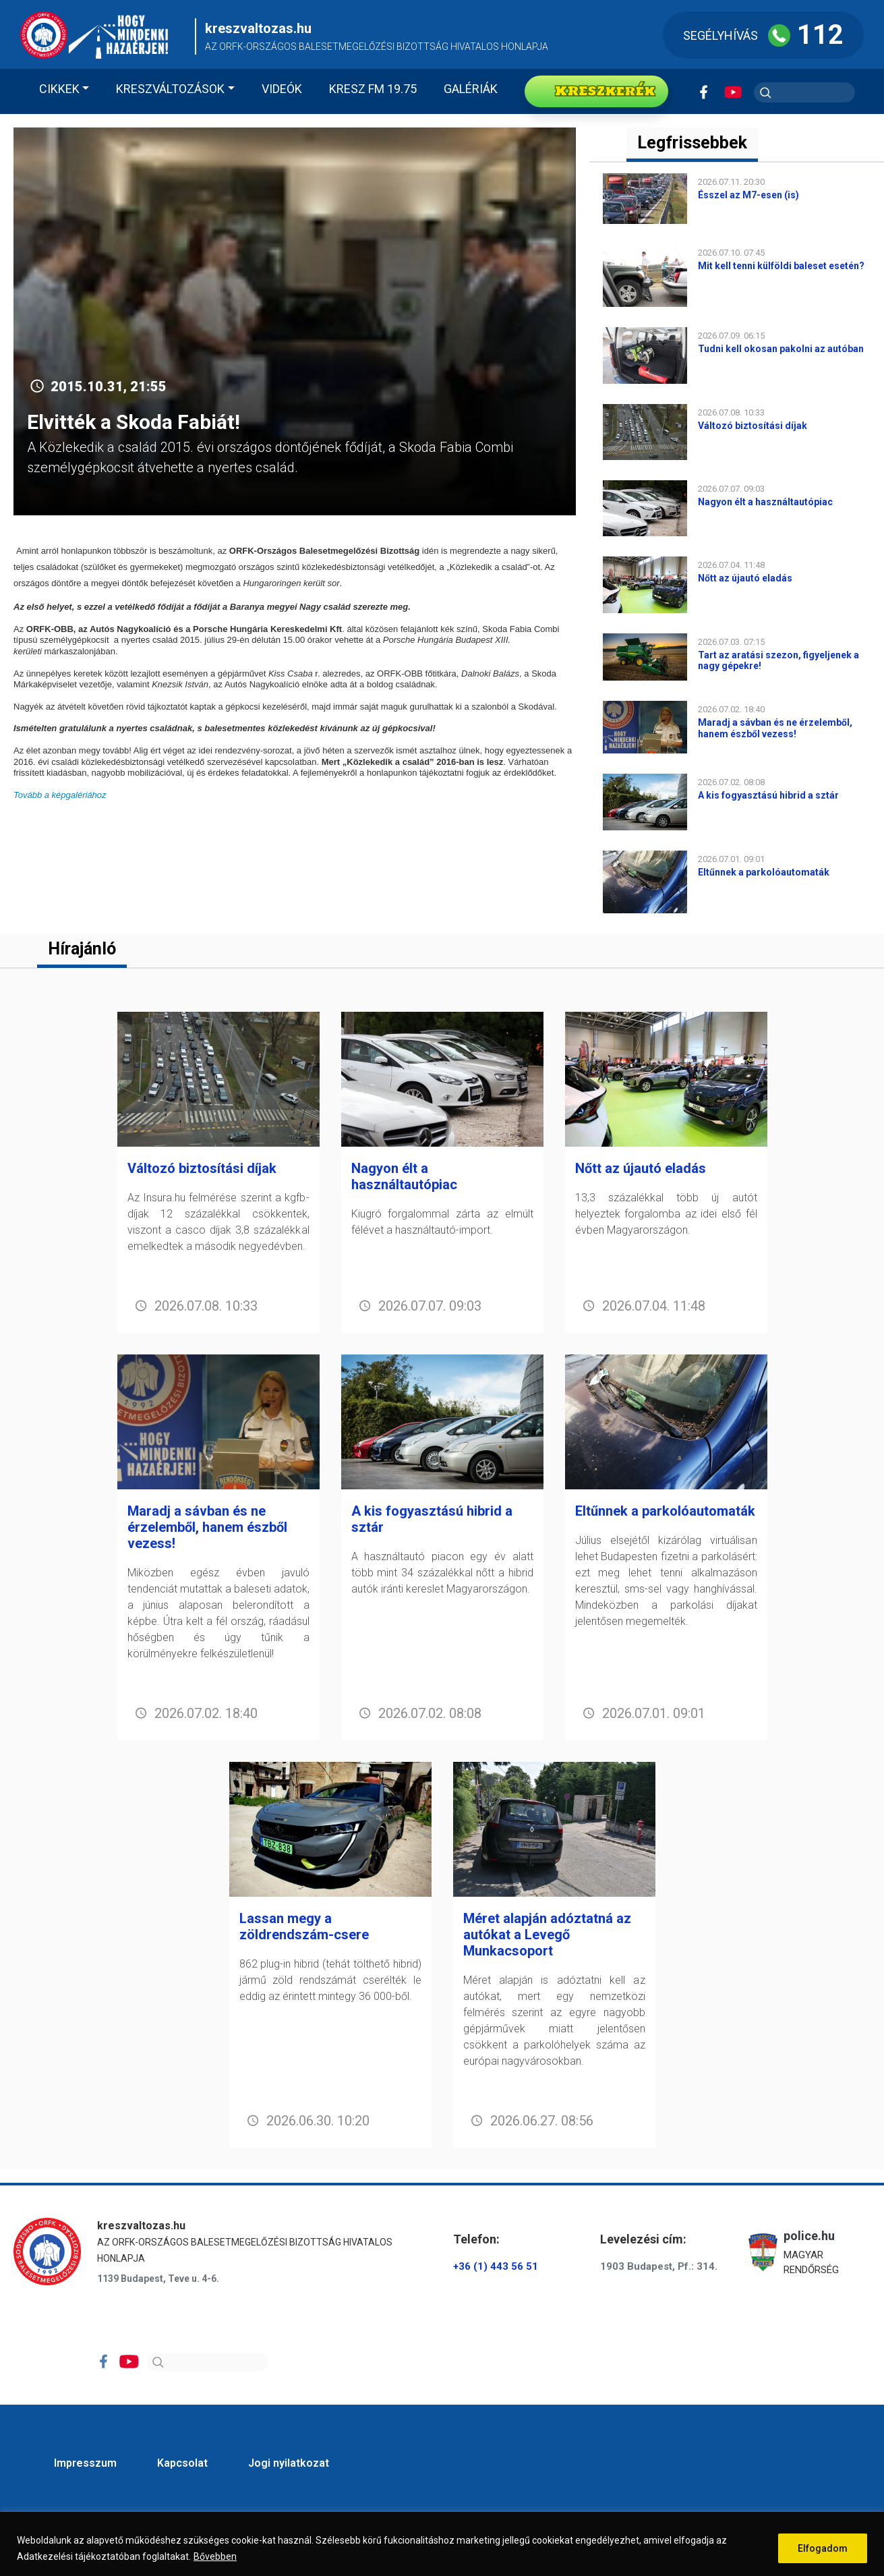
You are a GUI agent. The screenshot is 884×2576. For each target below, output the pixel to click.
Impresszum (85, 2463)
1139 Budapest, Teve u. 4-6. (158, 2278)
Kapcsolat (182, 2463)
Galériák (471, 89)
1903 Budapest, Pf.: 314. (658, 2266)
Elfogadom (823, 2548)
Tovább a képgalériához (60, 795)
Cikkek (59, 89)
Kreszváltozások (170, 89)
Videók (282, 89)
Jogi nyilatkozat (288, 2463)
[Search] (207, 2362)
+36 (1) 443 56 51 (495, 2266)
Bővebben (215, 2556)
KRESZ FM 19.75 (373, 89)
